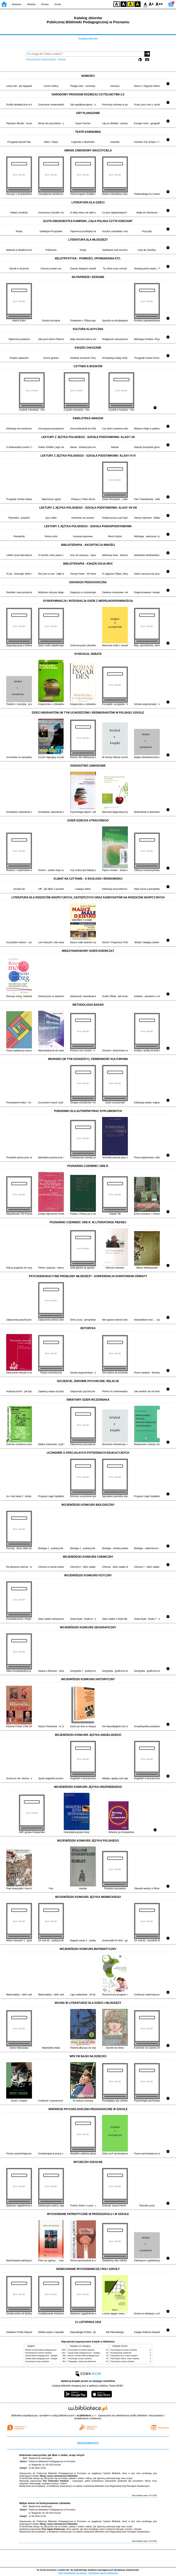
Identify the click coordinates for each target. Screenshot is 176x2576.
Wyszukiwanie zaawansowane (41, 59)
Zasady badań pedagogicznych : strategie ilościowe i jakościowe (50, 2358)
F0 (145, 3)
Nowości (16, 4)
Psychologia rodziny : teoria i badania (125, 2358)
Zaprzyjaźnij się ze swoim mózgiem (124, 2356)
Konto (57, 4)
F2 (159, 3)
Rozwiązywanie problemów (121, 2353)
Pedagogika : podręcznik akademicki (82, 2361)
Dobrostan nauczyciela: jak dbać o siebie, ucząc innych (51, 2455)
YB (130, 3)
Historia (31, 4)
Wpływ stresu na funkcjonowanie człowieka (44, 2503)
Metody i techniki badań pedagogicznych (41, 2350)
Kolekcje (61, 59)
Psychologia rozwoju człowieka (37, 2361)
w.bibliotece (85, 2415)
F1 (151, 3)
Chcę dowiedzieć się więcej (72, 2573)
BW (123, 3)
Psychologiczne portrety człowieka (38, 2353)
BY (137, 3)
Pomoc (45, 4)
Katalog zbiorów (87, 38)
